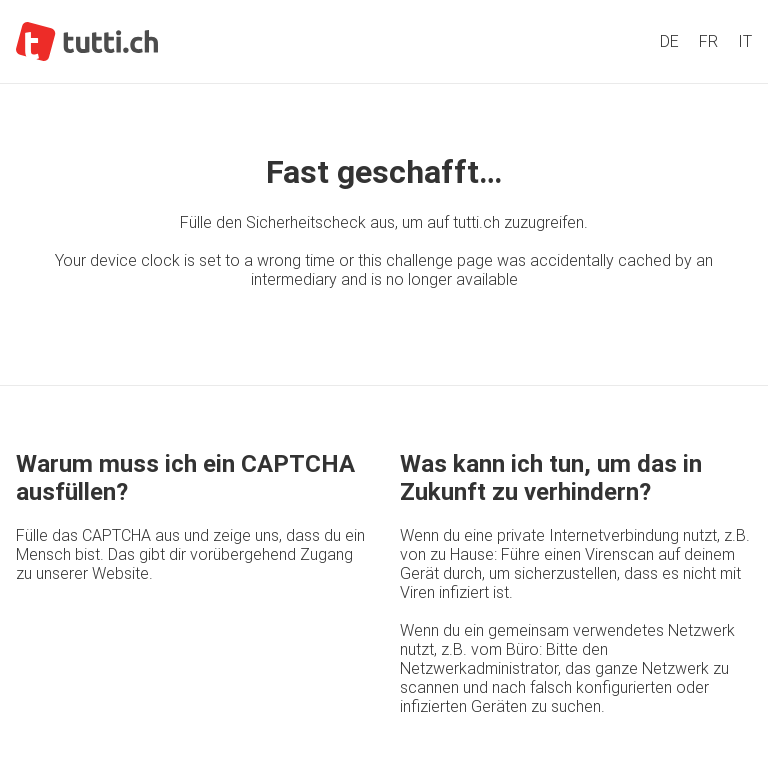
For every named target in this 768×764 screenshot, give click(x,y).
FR (708, 41)
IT (745, 41)
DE (669, 41)
